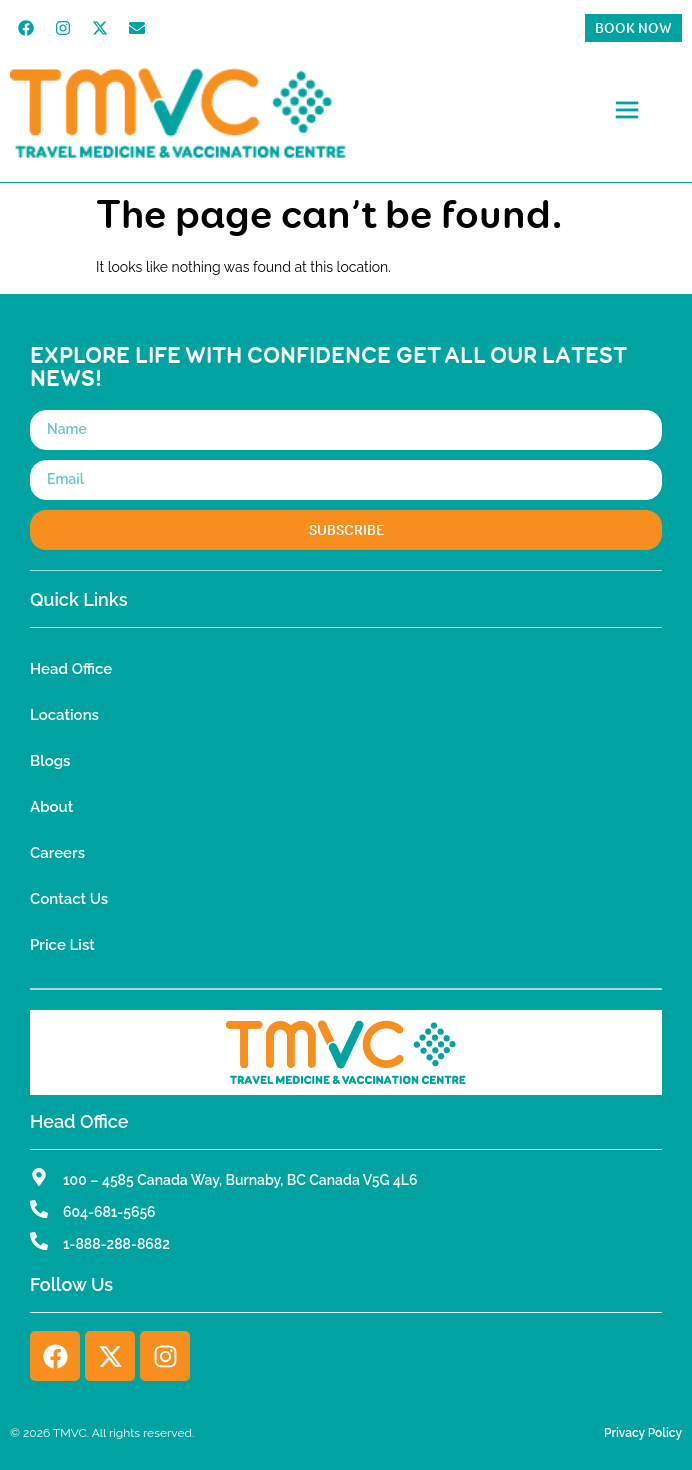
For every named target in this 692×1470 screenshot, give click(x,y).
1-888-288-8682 (116, 1244)
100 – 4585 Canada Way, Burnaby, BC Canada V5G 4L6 (240, 1180)
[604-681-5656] (39, 1209)
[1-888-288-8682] (39, 1241)
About (51, 807)
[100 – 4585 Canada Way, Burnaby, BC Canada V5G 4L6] (39, 1177)
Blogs (50, 761)
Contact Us (69, 899)
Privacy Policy (643, 1433)
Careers (57, 853)
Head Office (71, 669)
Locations (64, 715)
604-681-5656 (109, 1212)
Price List (62, 945)
